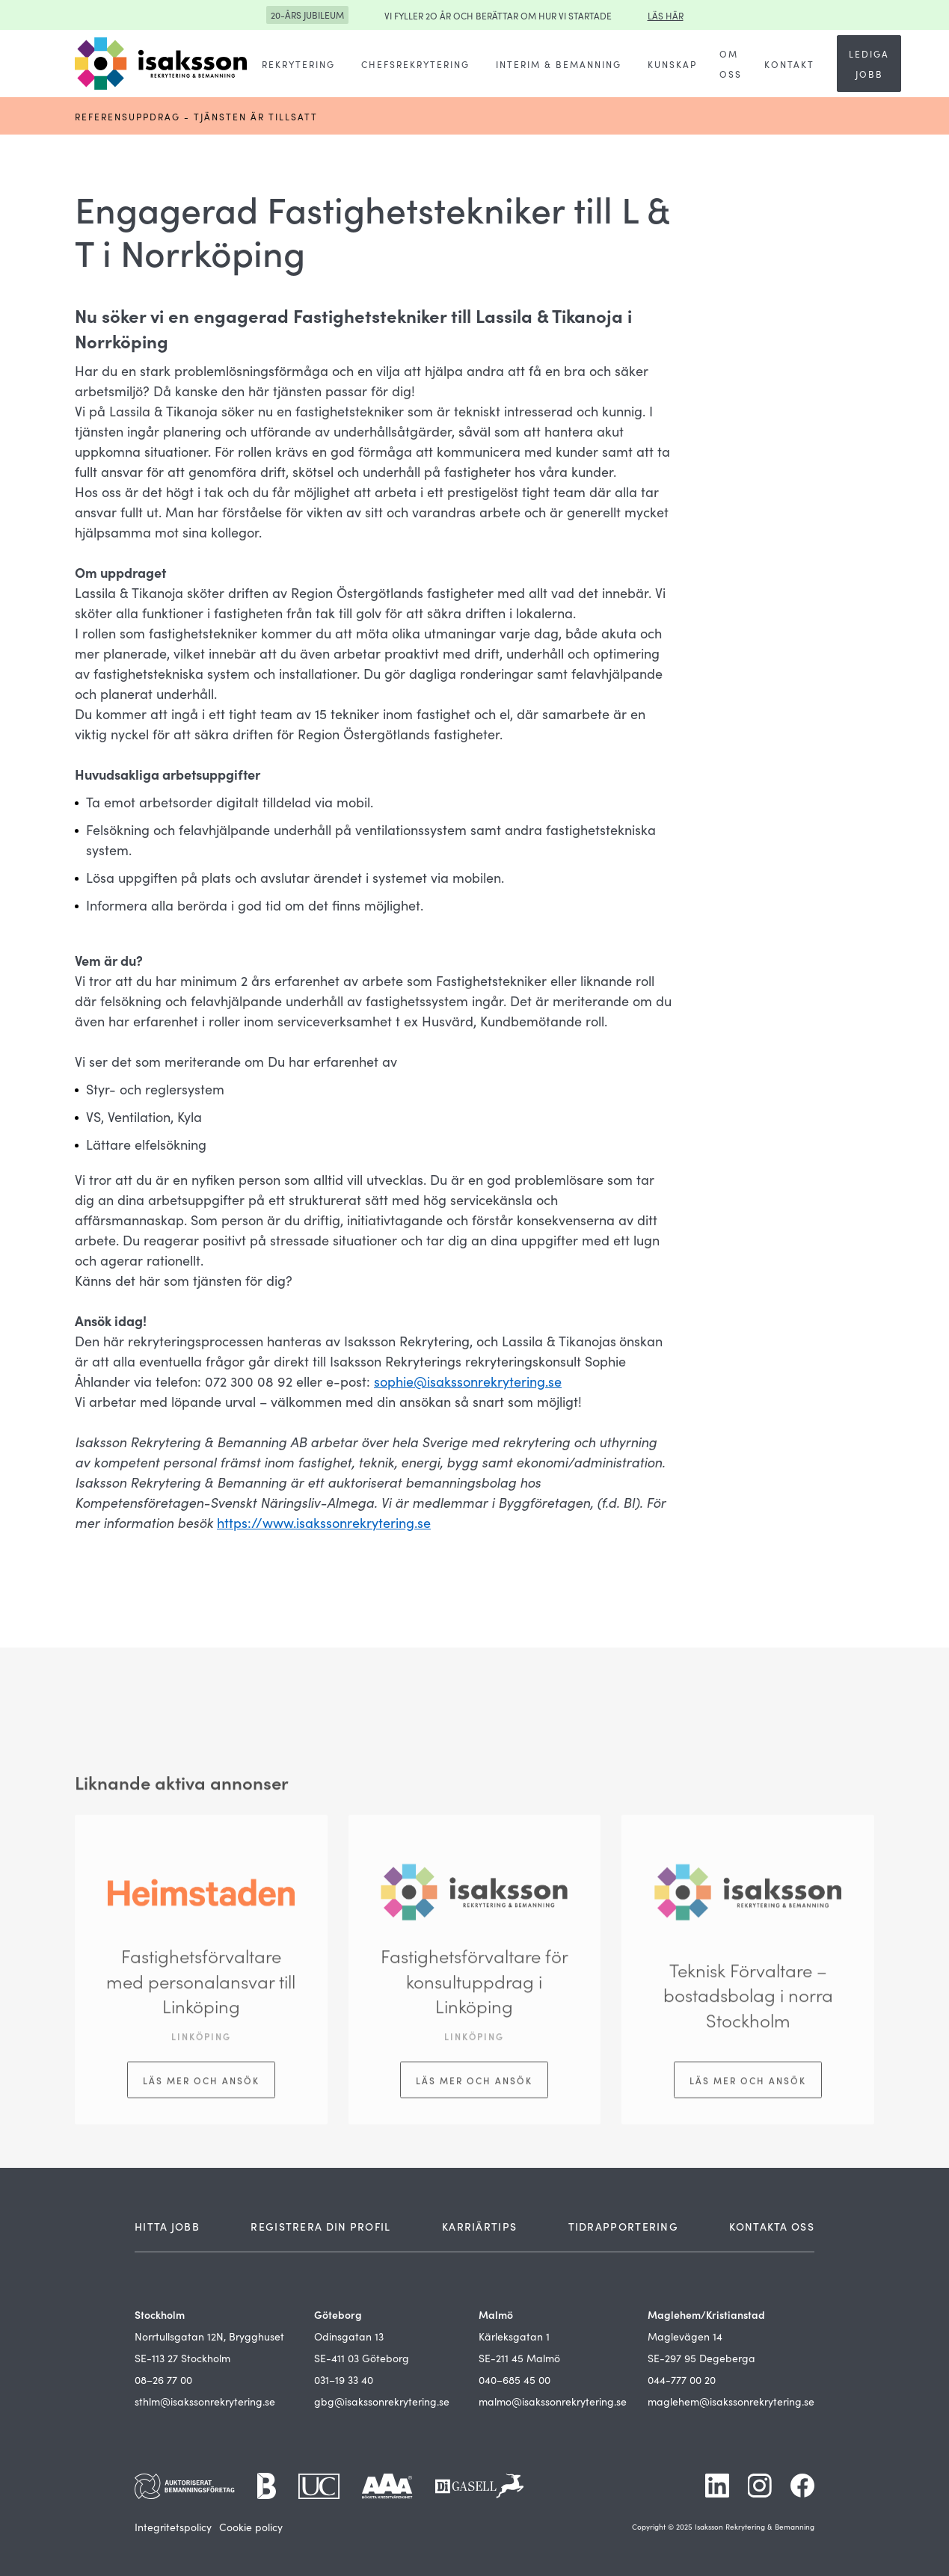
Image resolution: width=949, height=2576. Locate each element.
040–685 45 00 (514, 2379)
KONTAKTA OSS (771, 2226)
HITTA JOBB (167, 2226)
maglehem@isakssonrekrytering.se (731, 2401)
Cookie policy (251, 2526)
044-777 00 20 (682, 2379)
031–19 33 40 (343, 2379)
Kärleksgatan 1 (514, 2336)
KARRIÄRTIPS (479, 2226)
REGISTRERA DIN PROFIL (320, 2226)
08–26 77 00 (163, 2379)
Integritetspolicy (173, 2526)
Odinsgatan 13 (349, 2336)
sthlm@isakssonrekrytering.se (205, 2401)
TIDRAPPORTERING (623, 2226)
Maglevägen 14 (685, 2336)
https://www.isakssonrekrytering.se (324, 1522)
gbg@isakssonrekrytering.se (381, 2401)
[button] (298, 64)
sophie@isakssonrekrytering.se (468, 1381)
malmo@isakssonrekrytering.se (553, 2401)
